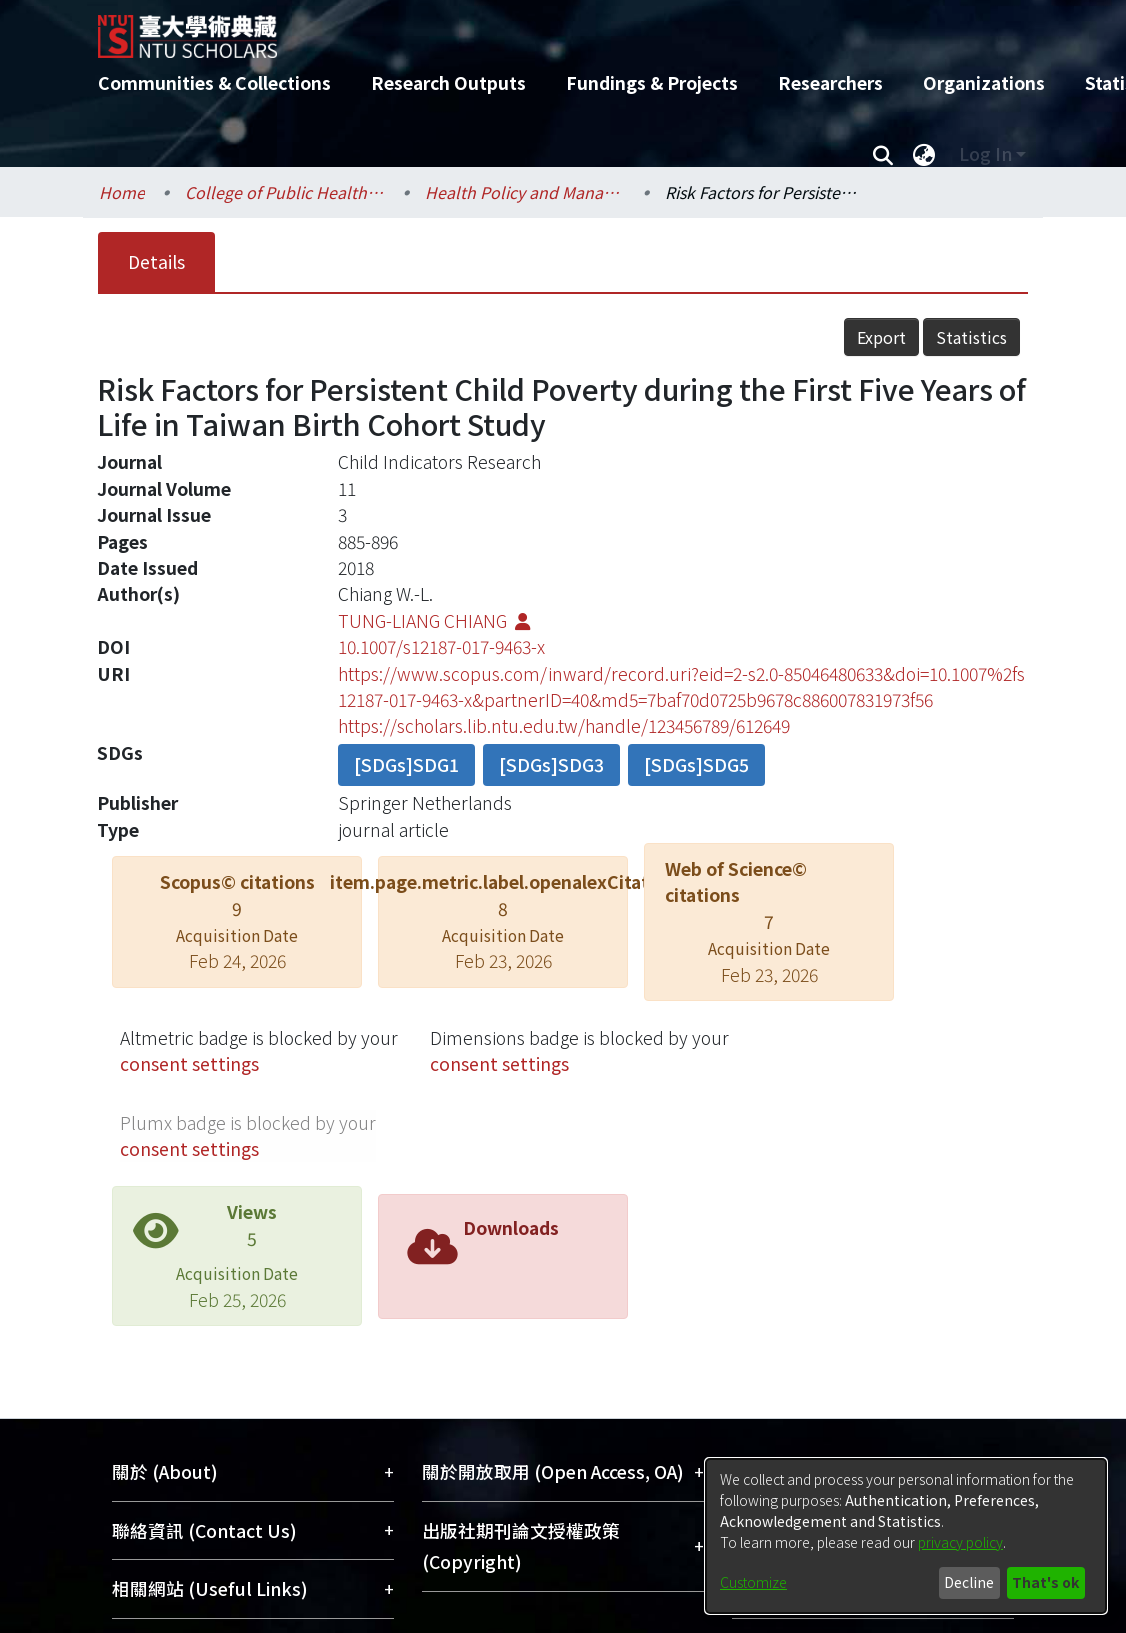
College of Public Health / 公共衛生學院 (285, 192)
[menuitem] (924, 154)
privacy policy (960, 1542)
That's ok (1045, 1582)
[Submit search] (882, 154)
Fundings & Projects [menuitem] (652, 82)
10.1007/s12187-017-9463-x (441, 646)
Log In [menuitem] (985, 153)
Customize (753, 1582)
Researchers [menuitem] (830, 82)
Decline (969, 1582)
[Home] (545, 29)
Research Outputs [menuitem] (448, 82)
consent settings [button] (189, 1063)
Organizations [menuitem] (984, 82)
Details (156, 261)
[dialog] (906, 1536)
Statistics (971, 337)
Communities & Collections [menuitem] (214, 82)
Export (881, 337)
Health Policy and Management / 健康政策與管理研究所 (525, 192)
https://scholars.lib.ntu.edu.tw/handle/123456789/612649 (564, 725)
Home (122, 192)
